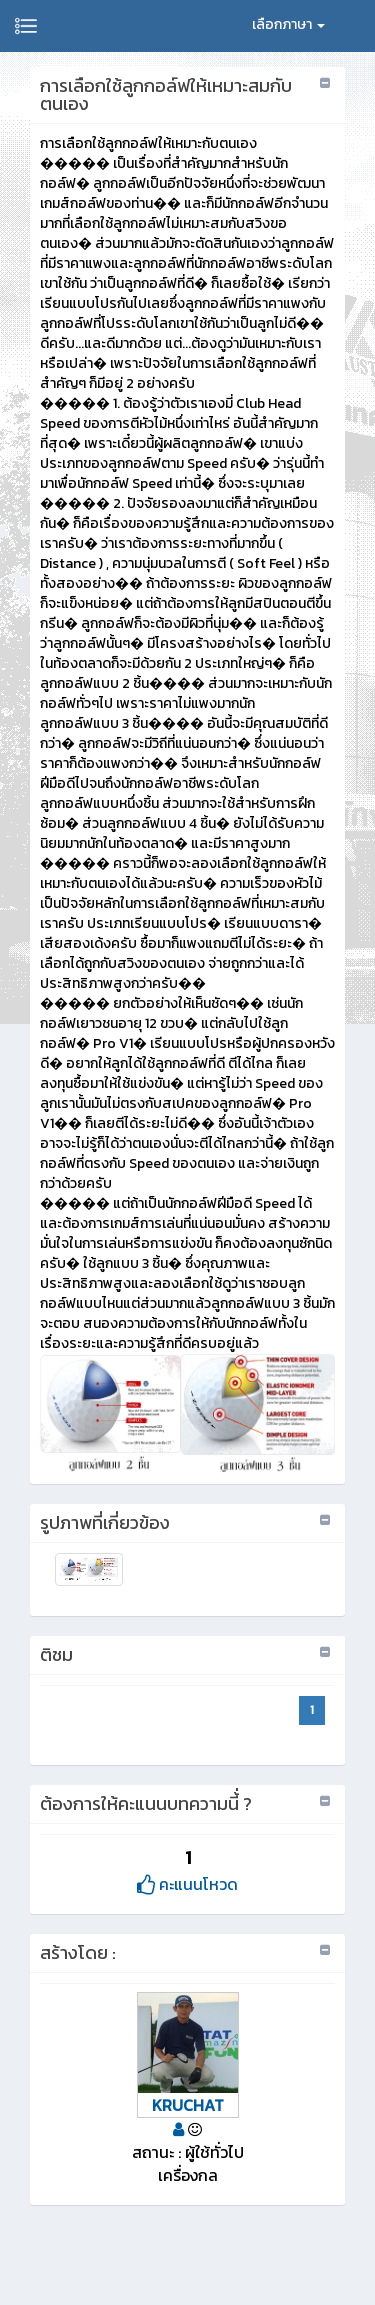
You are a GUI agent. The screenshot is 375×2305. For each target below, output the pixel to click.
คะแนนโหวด (187, 1884)
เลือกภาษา (288, 24)
